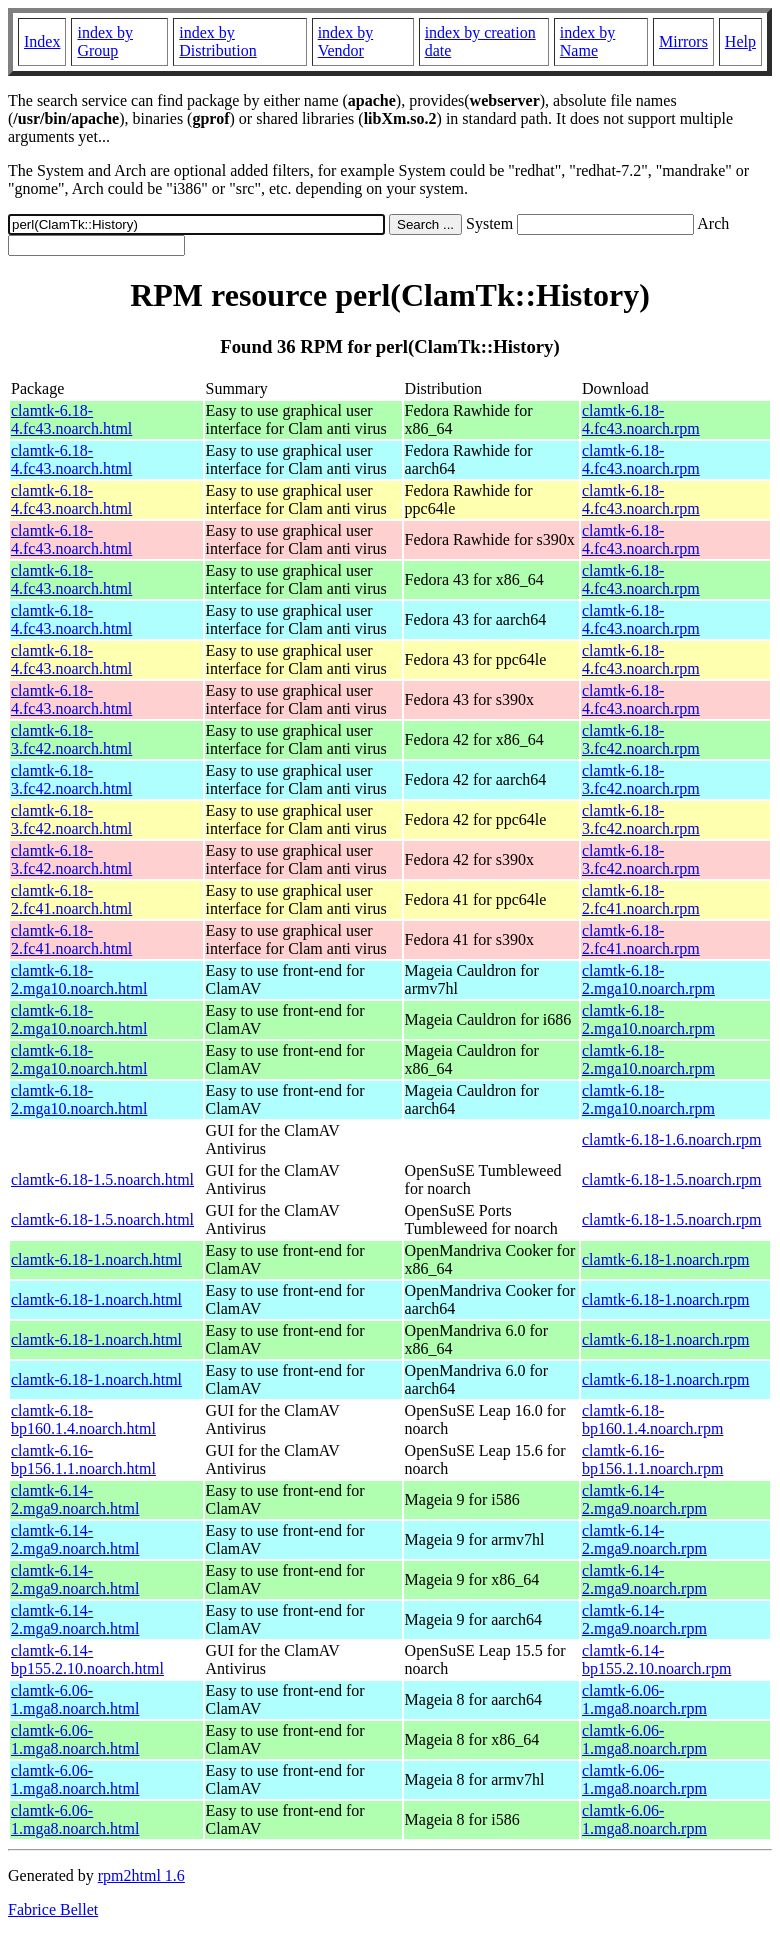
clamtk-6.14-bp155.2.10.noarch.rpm (656, 1659)
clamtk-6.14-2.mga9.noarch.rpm (644, 1499)
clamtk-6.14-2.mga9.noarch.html (75, 1499)
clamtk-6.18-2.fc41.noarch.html (71, 899)
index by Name (588, 41)
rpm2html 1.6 (141, 1875)
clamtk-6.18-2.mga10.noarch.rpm (648, 979)
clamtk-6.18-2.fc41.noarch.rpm (641, 899)
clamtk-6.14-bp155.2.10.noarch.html (87, 1659)
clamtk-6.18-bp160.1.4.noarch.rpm (652, 1419)
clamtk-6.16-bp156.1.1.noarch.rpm (652, 1459)
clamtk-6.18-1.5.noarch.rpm (672, 1179)
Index (42, 41)
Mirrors (683, 41)
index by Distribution (217, 41)
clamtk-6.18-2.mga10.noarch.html (79, 979)
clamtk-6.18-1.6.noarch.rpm (672, 1139)
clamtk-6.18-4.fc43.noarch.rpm (641, 419)
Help (740, 41)
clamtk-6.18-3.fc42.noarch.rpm (641, 739)
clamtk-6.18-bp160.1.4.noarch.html (83, 1419)
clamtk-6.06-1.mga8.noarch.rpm (644, 1699)
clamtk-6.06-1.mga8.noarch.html (75, 1699)
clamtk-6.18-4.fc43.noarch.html (71, 419)
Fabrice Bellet (53, 1909)
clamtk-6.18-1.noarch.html (96, 1259)
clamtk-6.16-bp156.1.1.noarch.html (83, 1459)
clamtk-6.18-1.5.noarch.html (102, 1179)
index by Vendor (346, 41)
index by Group (105, 41)
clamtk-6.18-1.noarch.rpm (666, 1259)
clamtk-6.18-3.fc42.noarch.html (71, 739)
